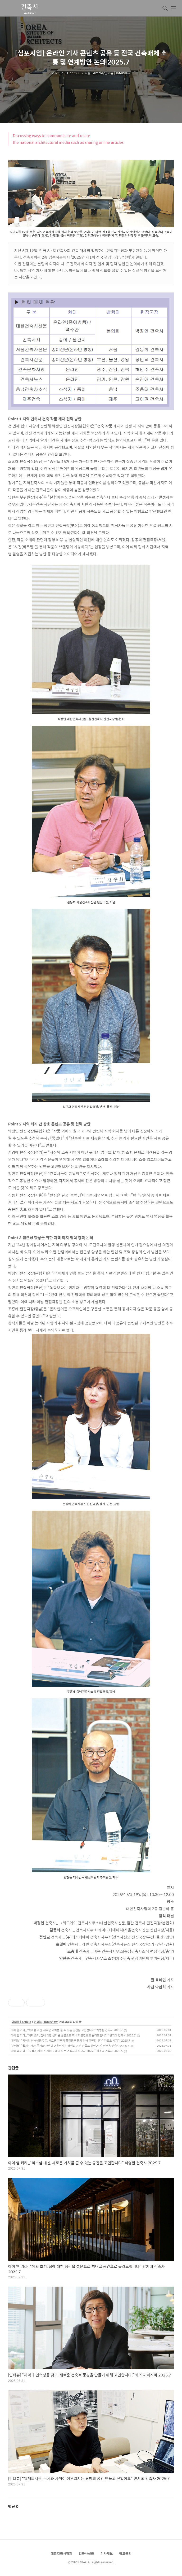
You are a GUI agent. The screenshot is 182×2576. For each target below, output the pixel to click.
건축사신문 (86, 2553)
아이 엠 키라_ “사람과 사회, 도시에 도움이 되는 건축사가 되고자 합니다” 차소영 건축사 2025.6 (67, 2051)
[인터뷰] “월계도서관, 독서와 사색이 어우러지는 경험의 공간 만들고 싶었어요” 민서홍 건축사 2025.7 (70, 2046)
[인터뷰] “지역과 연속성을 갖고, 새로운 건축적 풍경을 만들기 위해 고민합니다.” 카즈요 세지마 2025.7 (70, 2040)
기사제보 (106, 2553)
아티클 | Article (21, 2022)
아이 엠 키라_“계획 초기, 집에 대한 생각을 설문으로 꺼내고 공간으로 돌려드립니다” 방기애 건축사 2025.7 (73, 2035)
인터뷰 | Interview (46, 2022)
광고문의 (125, 2553)
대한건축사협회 (61, 2553)
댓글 (13, 2506)
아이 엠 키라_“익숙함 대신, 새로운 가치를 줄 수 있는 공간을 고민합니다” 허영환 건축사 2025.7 (67, 2030)
